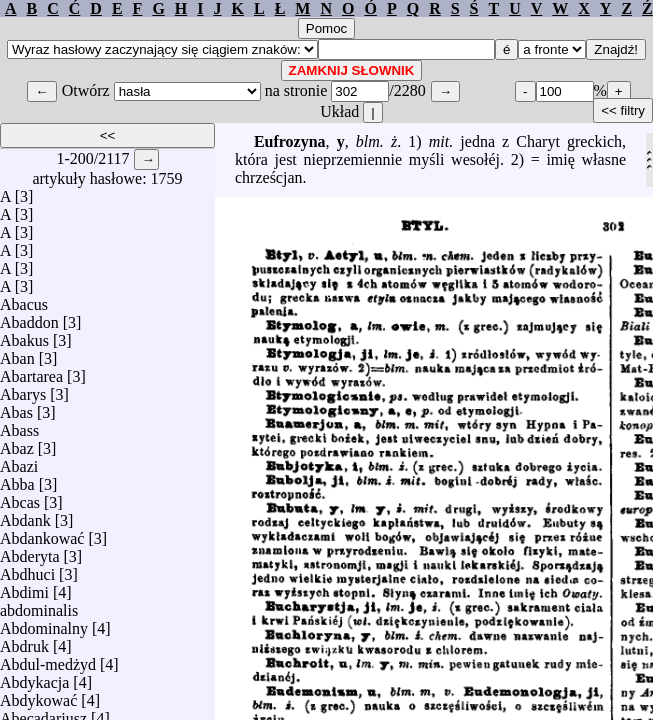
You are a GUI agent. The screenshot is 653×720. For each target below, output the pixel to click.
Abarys (23, 389)
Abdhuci (27, 569)
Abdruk (24, 641)
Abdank (25, 515)
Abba (17, 479)
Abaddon (29, 317)
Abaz (17, 443)
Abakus (24, 335)
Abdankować (42, 533)
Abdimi (24, 587)
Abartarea (31, 371)
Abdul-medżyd (48, 659)
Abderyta (30, 551)
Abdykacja (34, 677)
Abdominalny (44, 623)
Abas (16, 407)
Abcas (20, 497)
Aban (17, 353)
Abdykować (38, 695)
